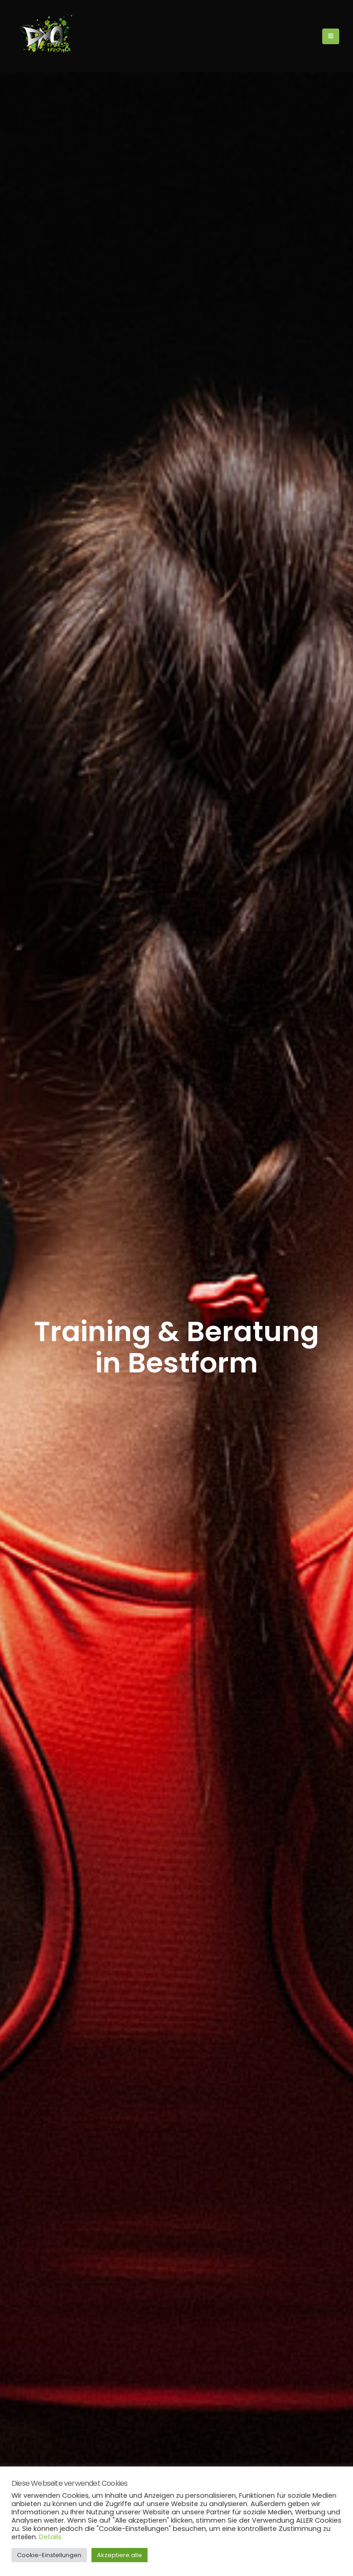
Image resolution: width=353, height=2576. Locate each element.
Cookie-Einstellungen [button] (49, 2555)
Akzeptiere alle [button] (119, 2555)
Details (50, 2536)
